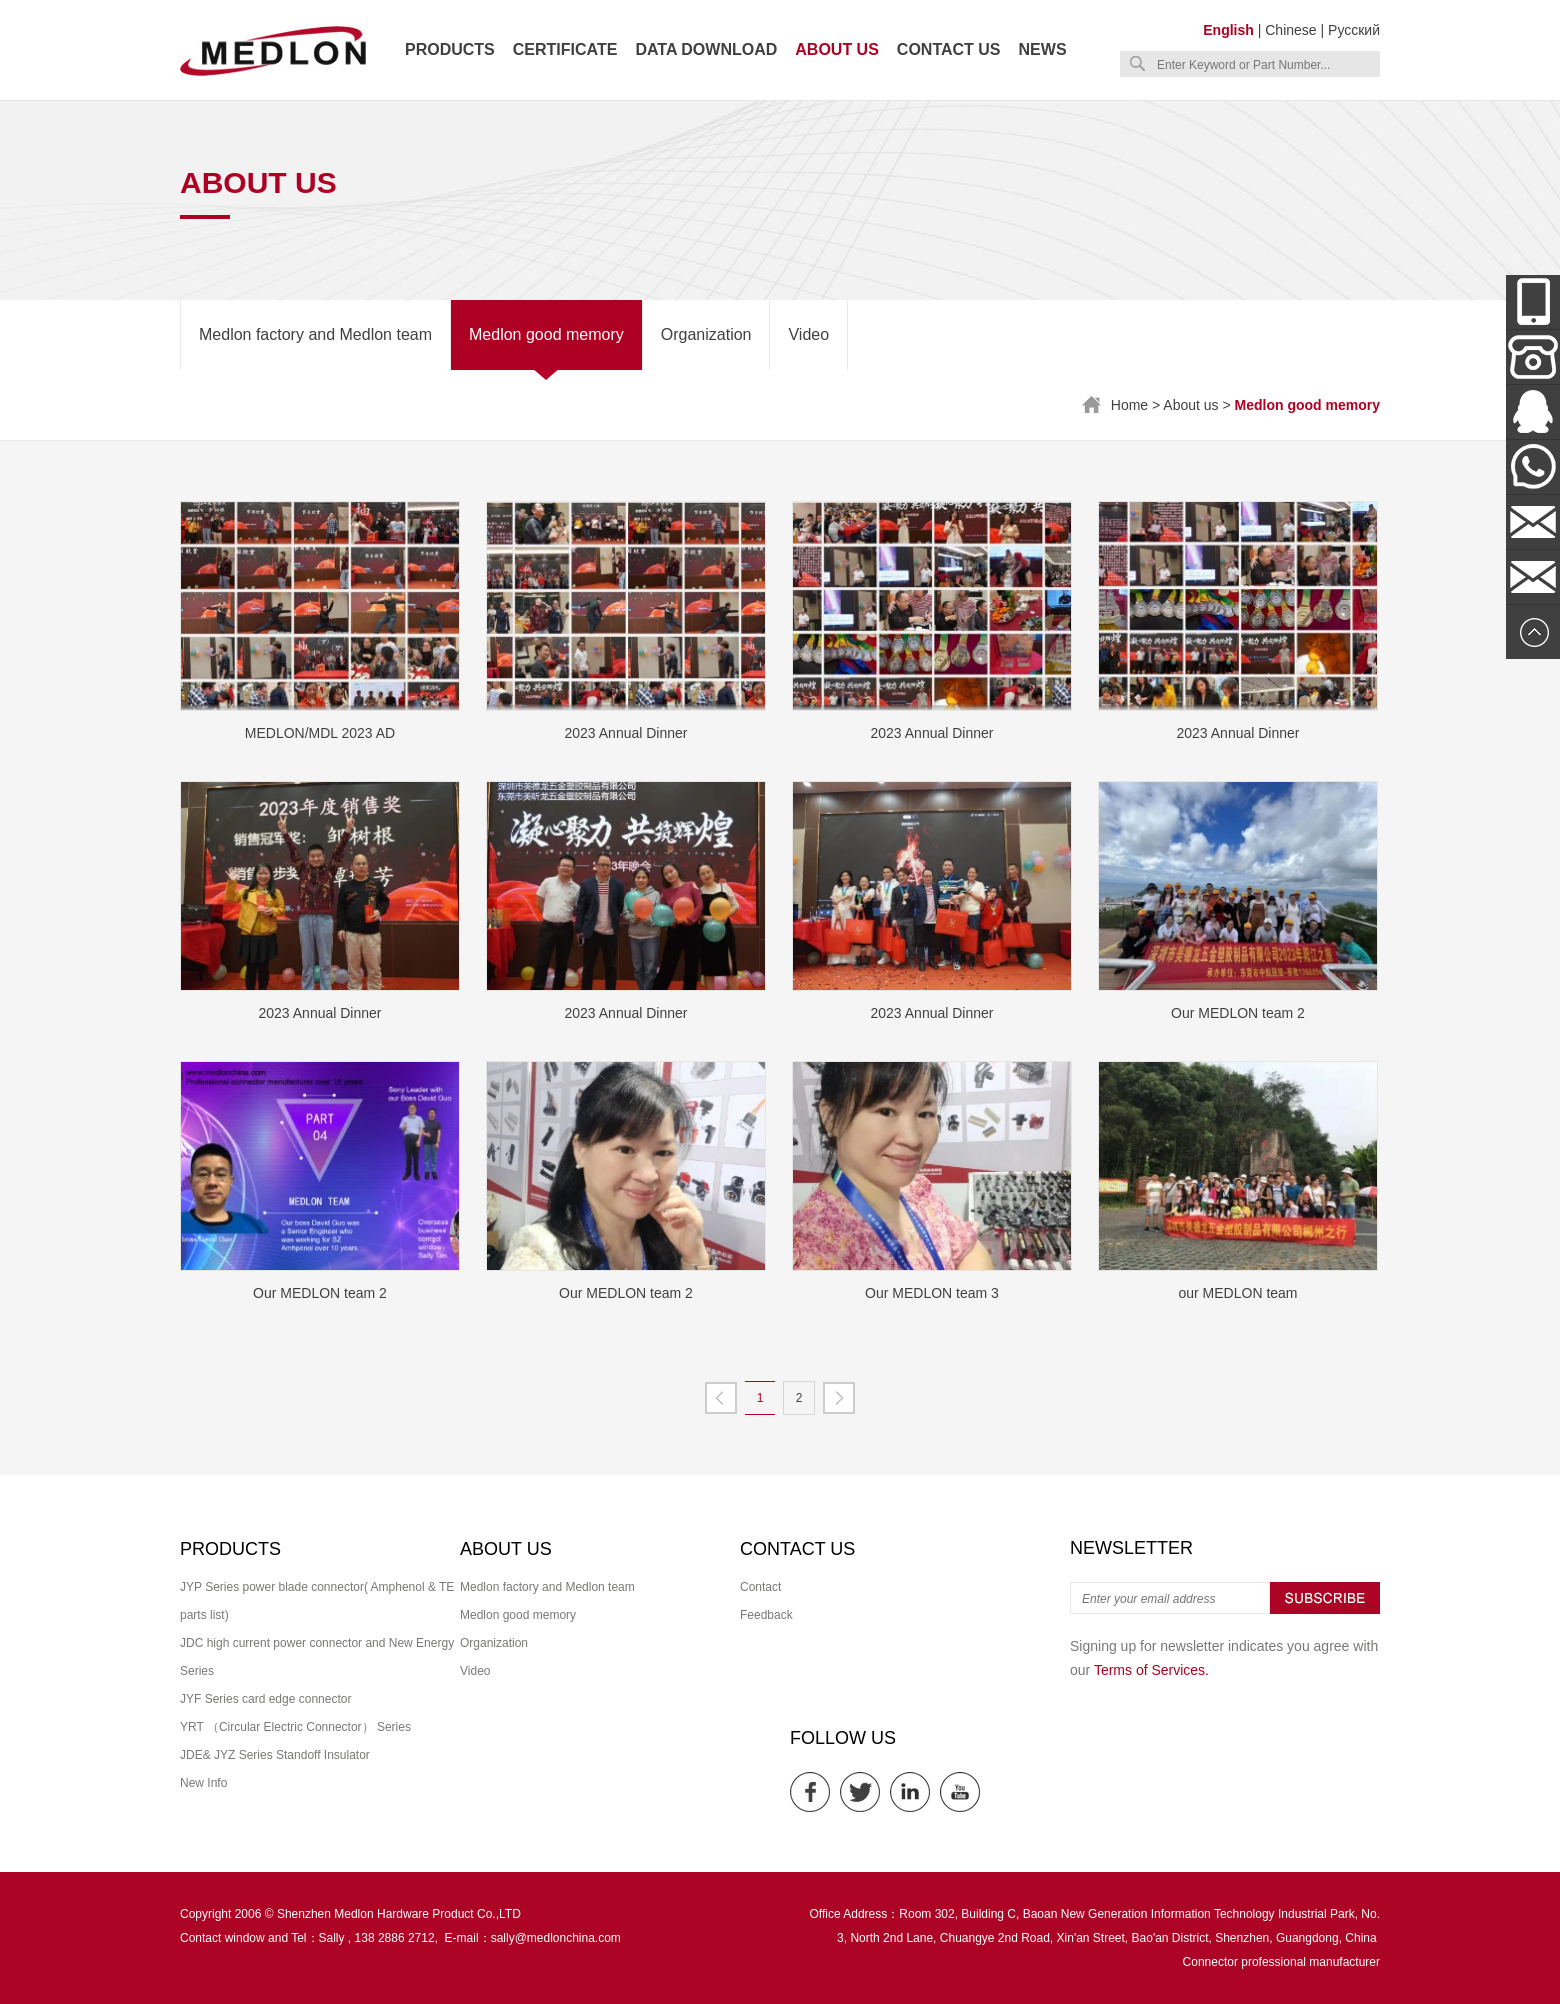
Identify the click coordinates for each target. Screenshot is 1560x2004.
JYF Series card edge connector (265, 1699)
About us (837, 49)
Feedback (766, 1615)
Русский (1354, 30)
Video (808, 334)
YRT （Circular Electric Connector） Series (295, 1727)
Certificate (565, 49)
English (1228, 30)
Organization (706, 334)
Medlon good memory (546, 334)
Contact (760, 1587)
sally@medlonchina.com (556, 1938)
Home (1129, 405)
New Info (203, 1783)
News (1043, 49)
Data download (706, 49)
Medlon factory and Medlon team (315, 334)
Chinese (1290, 30)
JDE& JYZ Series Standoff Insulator (275, 1755)
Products (450, 49)
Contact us (949, 49)
